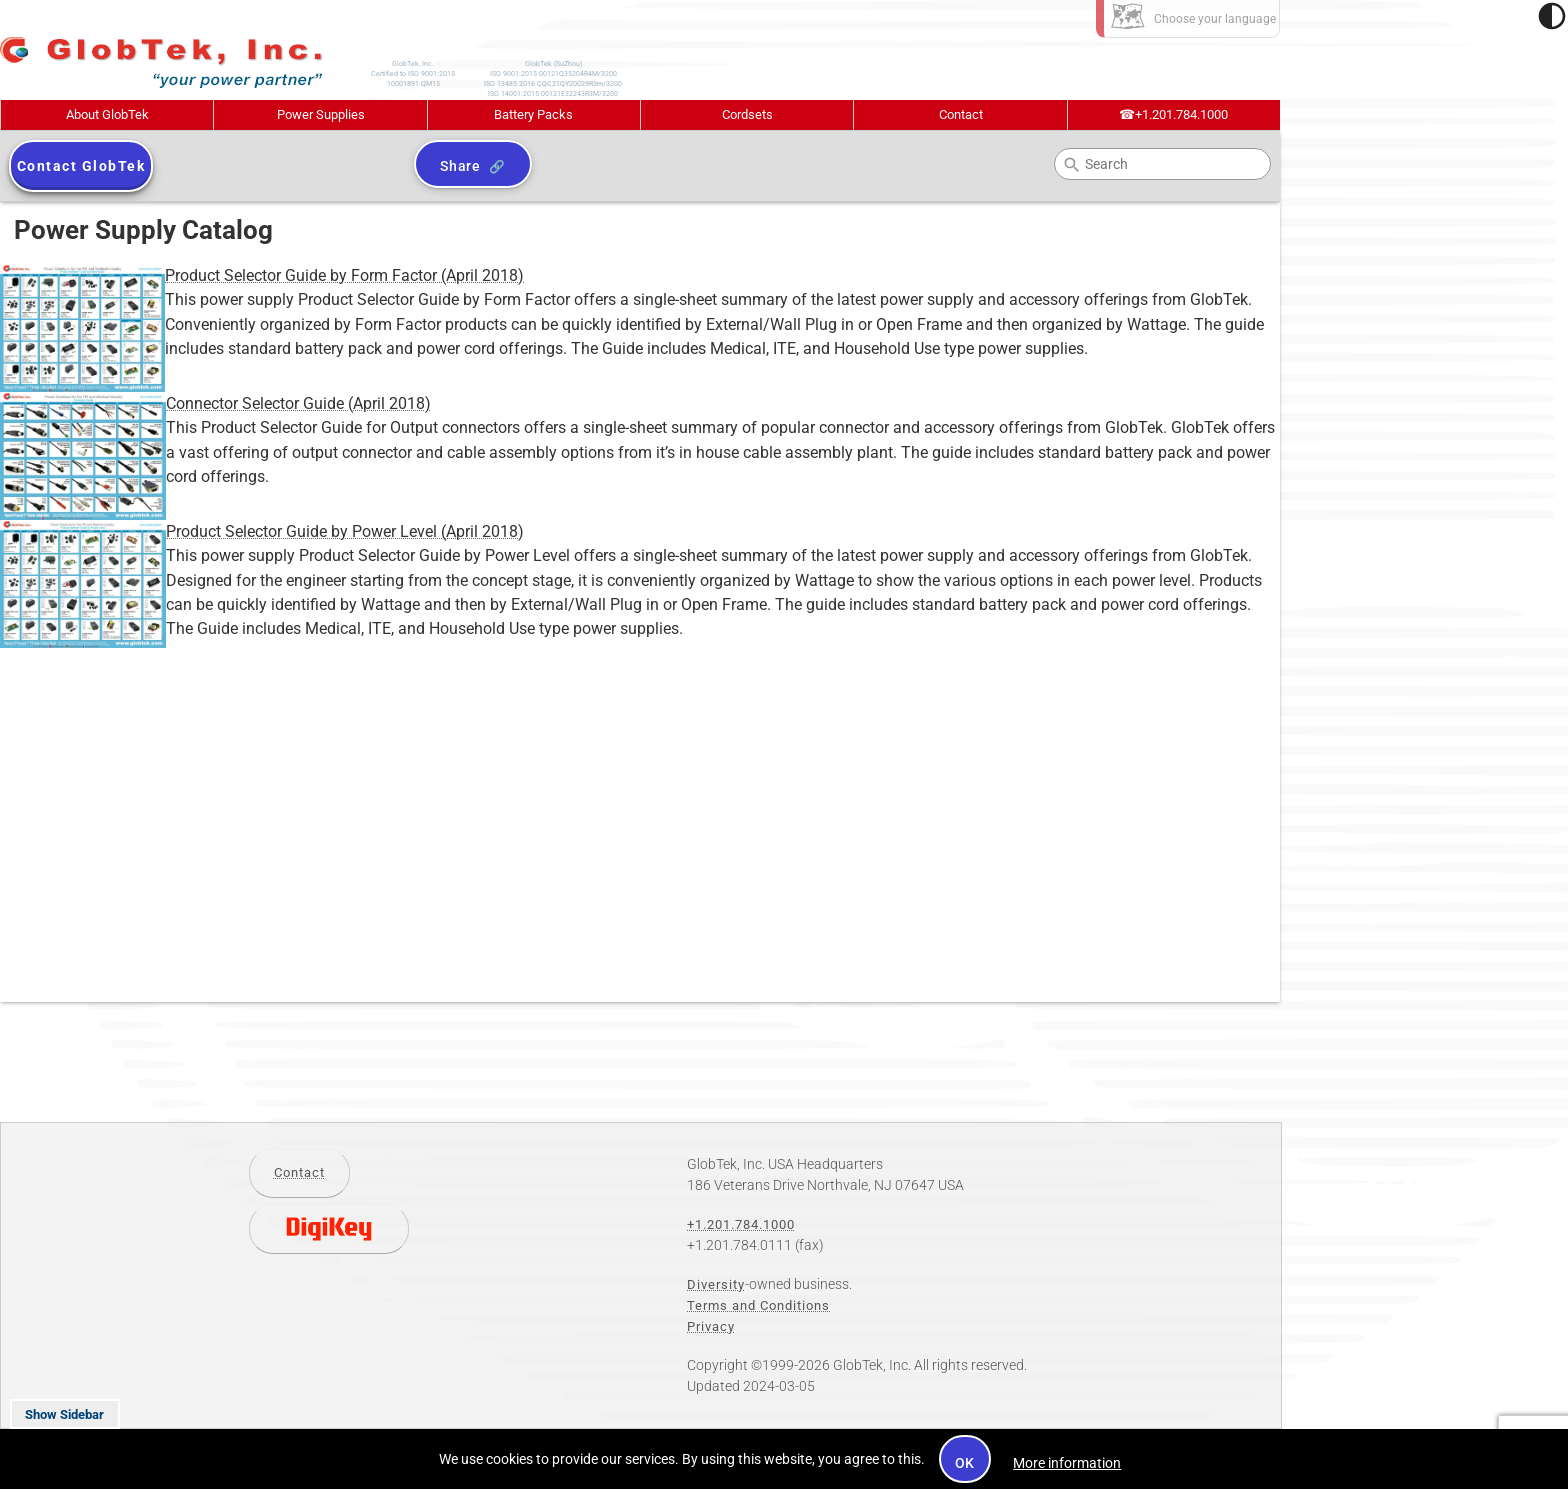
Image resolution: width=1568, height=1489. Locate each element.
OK (965, 1463)
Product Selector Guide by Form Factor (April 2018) (262, 276)
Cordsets (747, 114)
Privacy (711, 1326)
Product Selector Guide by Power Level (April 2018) (262, 532)
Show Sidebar (64, 1414)
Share (460, 166)
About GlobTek (107, 114)
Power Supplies (321, 114)
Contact (961, 114)
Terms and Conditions (758, 1305)
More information (1067, 1463)
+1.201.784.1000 (1173, 114)
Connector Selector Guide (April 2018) (215, 404)
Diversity (716, 1284)
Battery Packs (533, 114)
